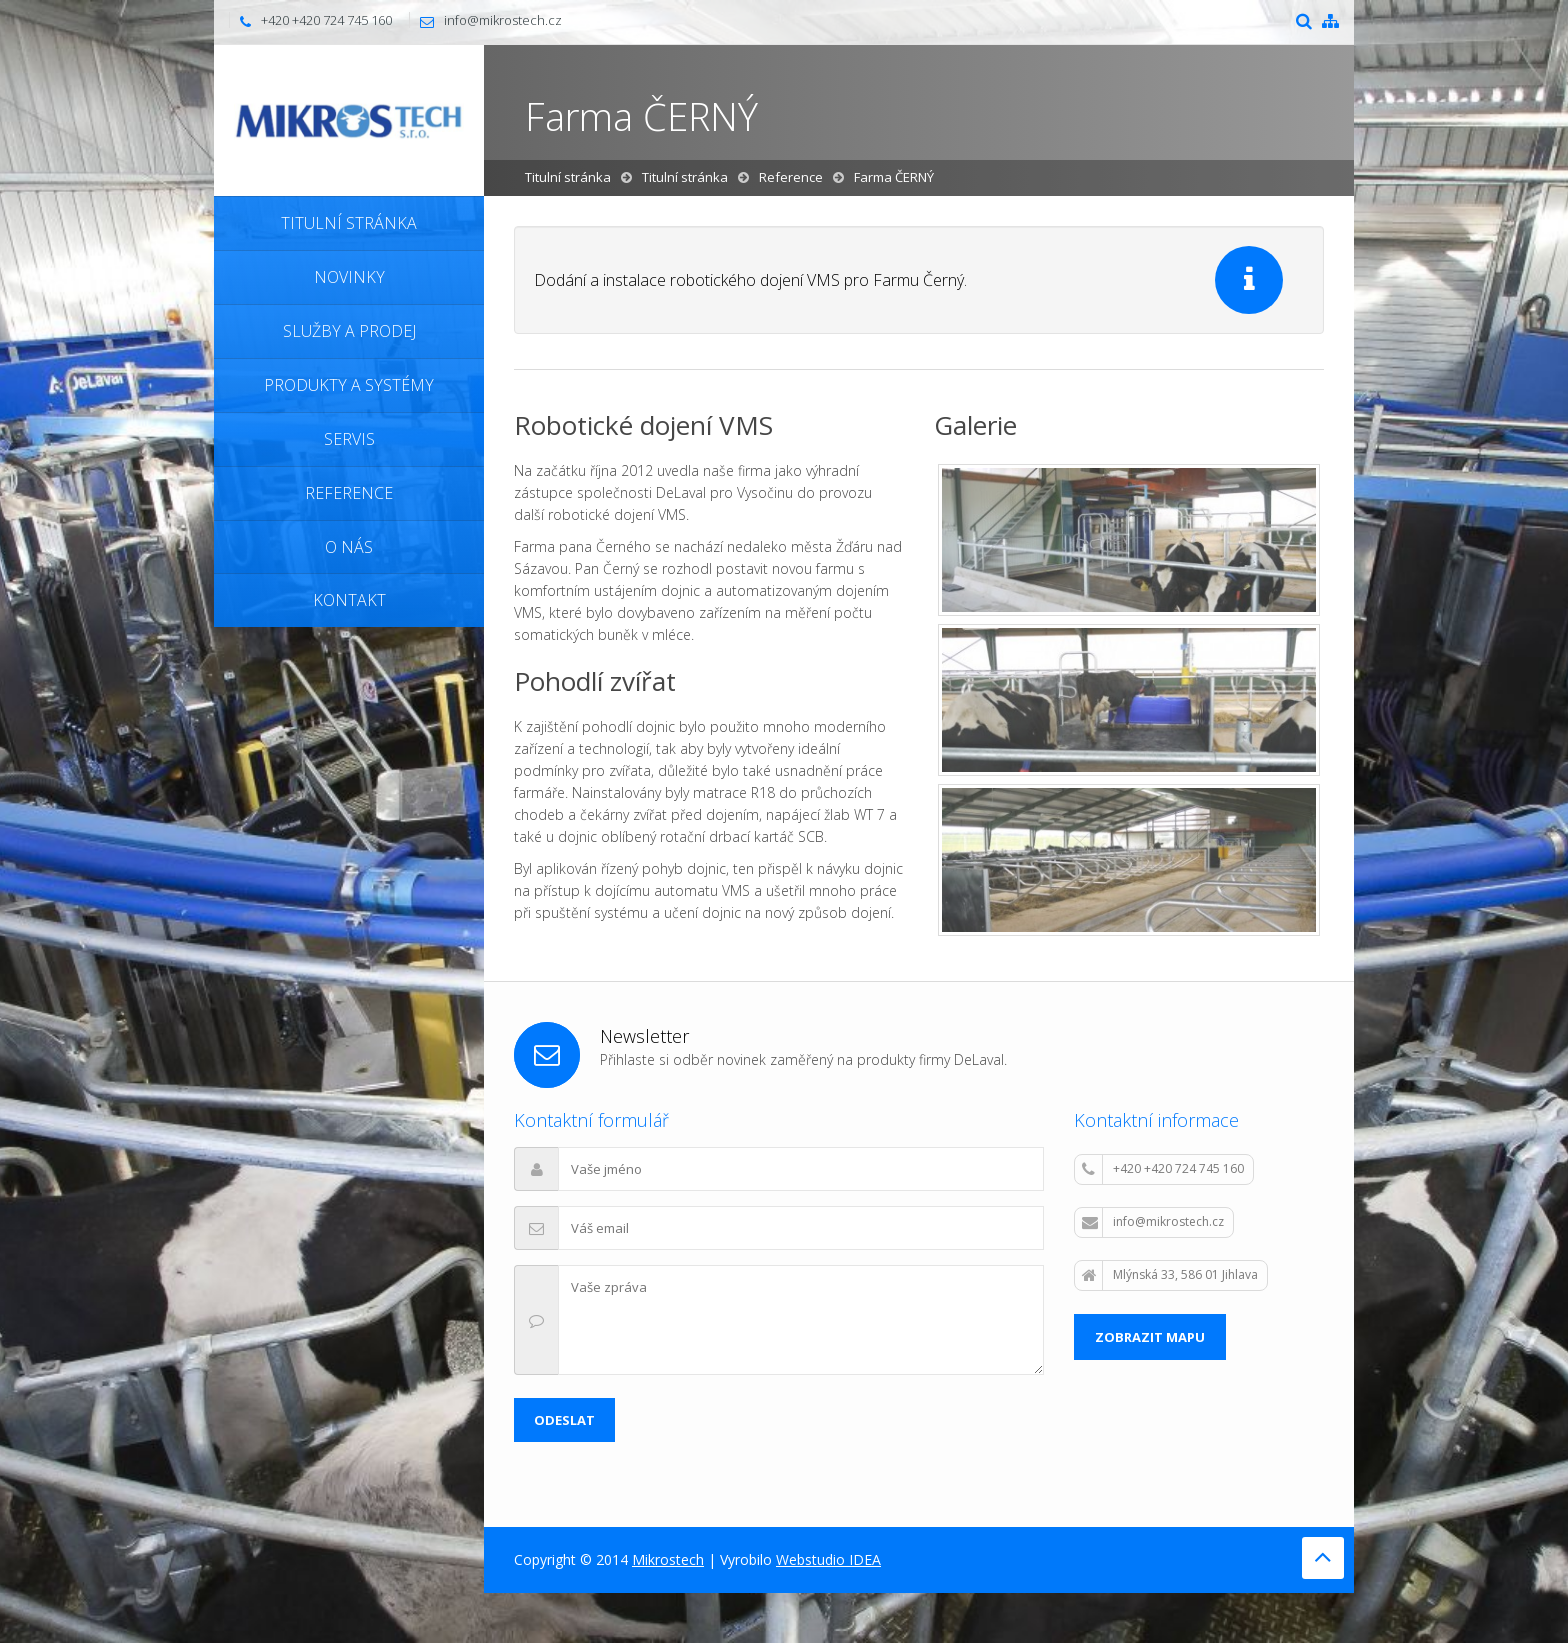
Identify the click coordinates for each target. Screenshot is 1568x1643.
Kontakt (349, 600)
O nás (349, 547)
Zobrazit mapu (1150, 1337)
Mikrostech (668, 1559)
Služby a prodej (349, 331)
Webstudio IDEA (828, 1559)
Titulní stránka (349, 223)
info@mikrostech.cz (503, 20)
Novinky (349, 277)
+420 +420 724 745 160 (1163, 1169)
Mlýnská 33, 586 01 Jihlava (1170, 1275)
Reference (349, 493)
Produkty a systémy (349, 385)
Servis (349, 439)
